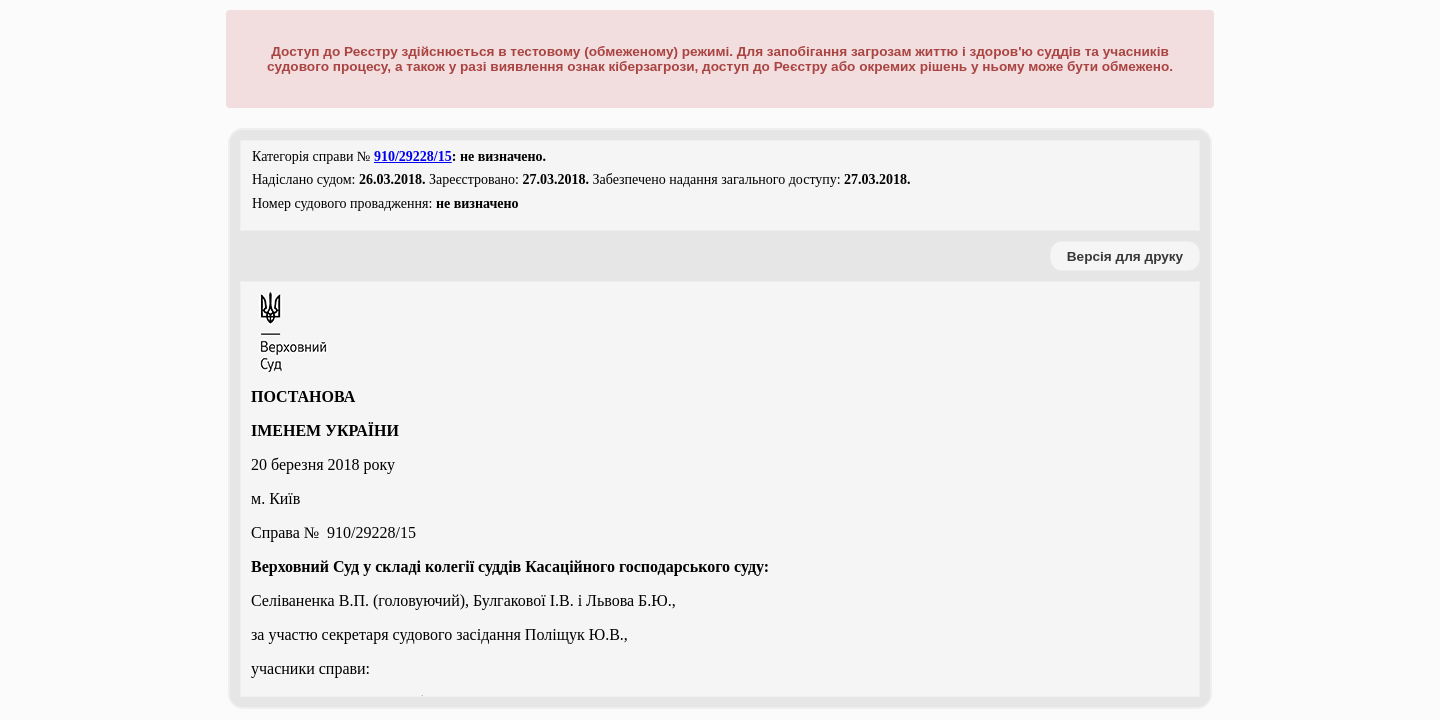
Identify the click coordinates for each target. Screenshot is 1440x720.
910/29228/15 (413, 156)
